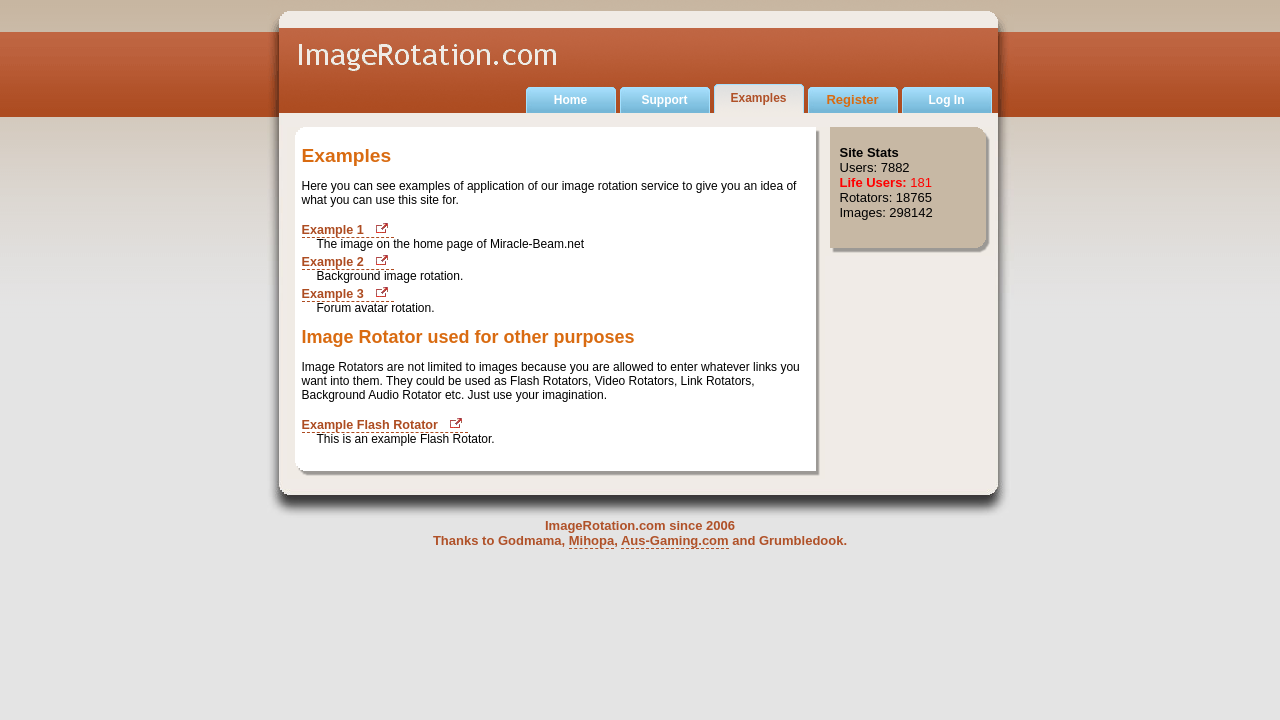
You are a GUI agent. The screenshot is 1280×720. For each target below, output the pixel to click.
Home (570, 100)
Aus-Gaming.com (675, 540)
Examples (758, 98)
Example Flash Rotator (370, 425)
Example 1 (333, 230)
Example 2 (333, 262)
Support (665, 100)
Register (852, 99)
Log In (947, 100)
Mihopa (592, 540)
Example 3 (333, 294)
